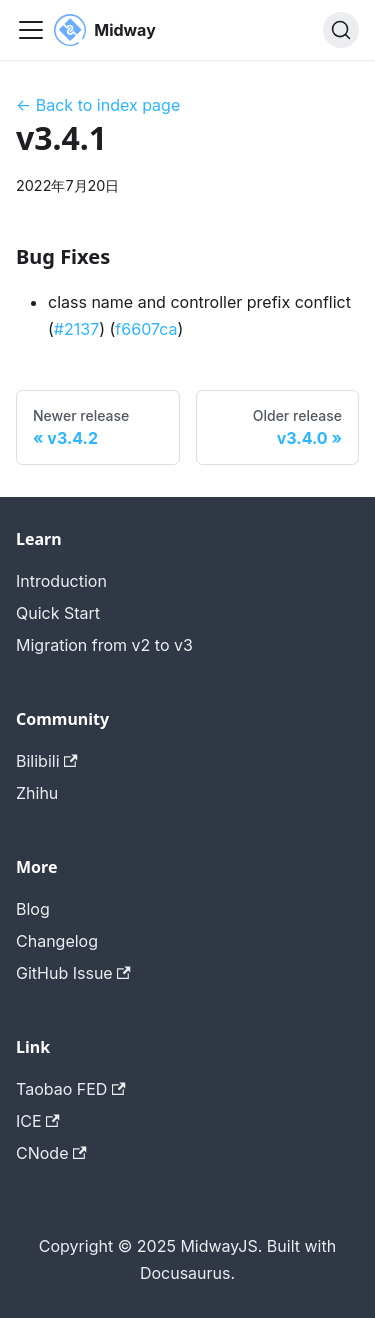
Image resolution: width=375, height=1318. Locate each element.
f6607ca (146, 329)
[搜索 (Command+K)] (341, 30)
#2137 (76, 329)
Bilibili (47, 761)
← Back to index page (98, 105)
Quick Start (58, 613)
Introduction (61, 581)
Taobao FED (71, 1089)
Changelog (57, 941)
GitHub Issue (73, 973)
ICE (38, 1121)
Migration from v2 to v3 (104, 645)
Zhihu (37, 793)
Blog (33, 909)
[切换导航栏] (31, 30)
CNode (51, 1153)
